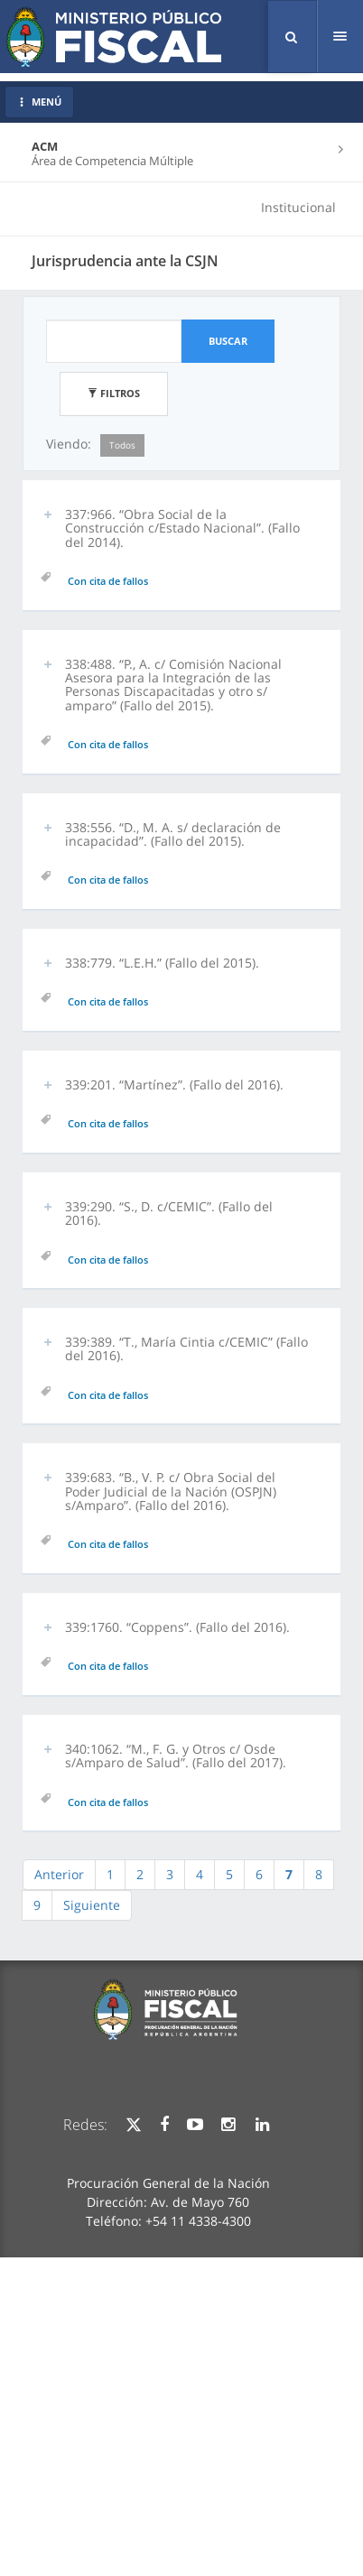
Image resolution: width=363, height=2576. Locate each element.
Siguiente (91, 1904)
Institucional (298, 207)
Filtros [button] (114, 393)
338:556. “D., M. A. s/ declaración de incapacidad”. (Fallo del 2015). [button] (173, 834)
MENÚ (39, 101)
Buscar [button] (228, 340)
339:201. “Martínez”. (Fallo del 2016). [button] (174, 1084)
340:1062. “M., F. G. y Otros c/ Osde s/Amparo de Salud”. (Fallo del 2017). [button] (175, 1755)
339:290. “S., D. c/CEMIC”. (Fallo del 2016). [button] (169, 1213)
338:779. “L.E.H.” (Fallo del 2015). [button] (162, 962)
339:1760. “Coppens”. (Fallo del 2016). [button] (177, 1626)
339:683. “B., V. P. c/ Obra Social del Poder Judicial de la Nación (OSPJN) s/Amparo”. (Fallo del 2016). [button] (170, 1491)
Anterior (59, 1874)
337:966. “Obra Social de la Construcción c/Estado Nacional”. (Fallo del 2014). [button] (182, 528)
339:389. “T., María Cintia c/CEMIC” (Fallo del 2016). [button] (186, 1348)
